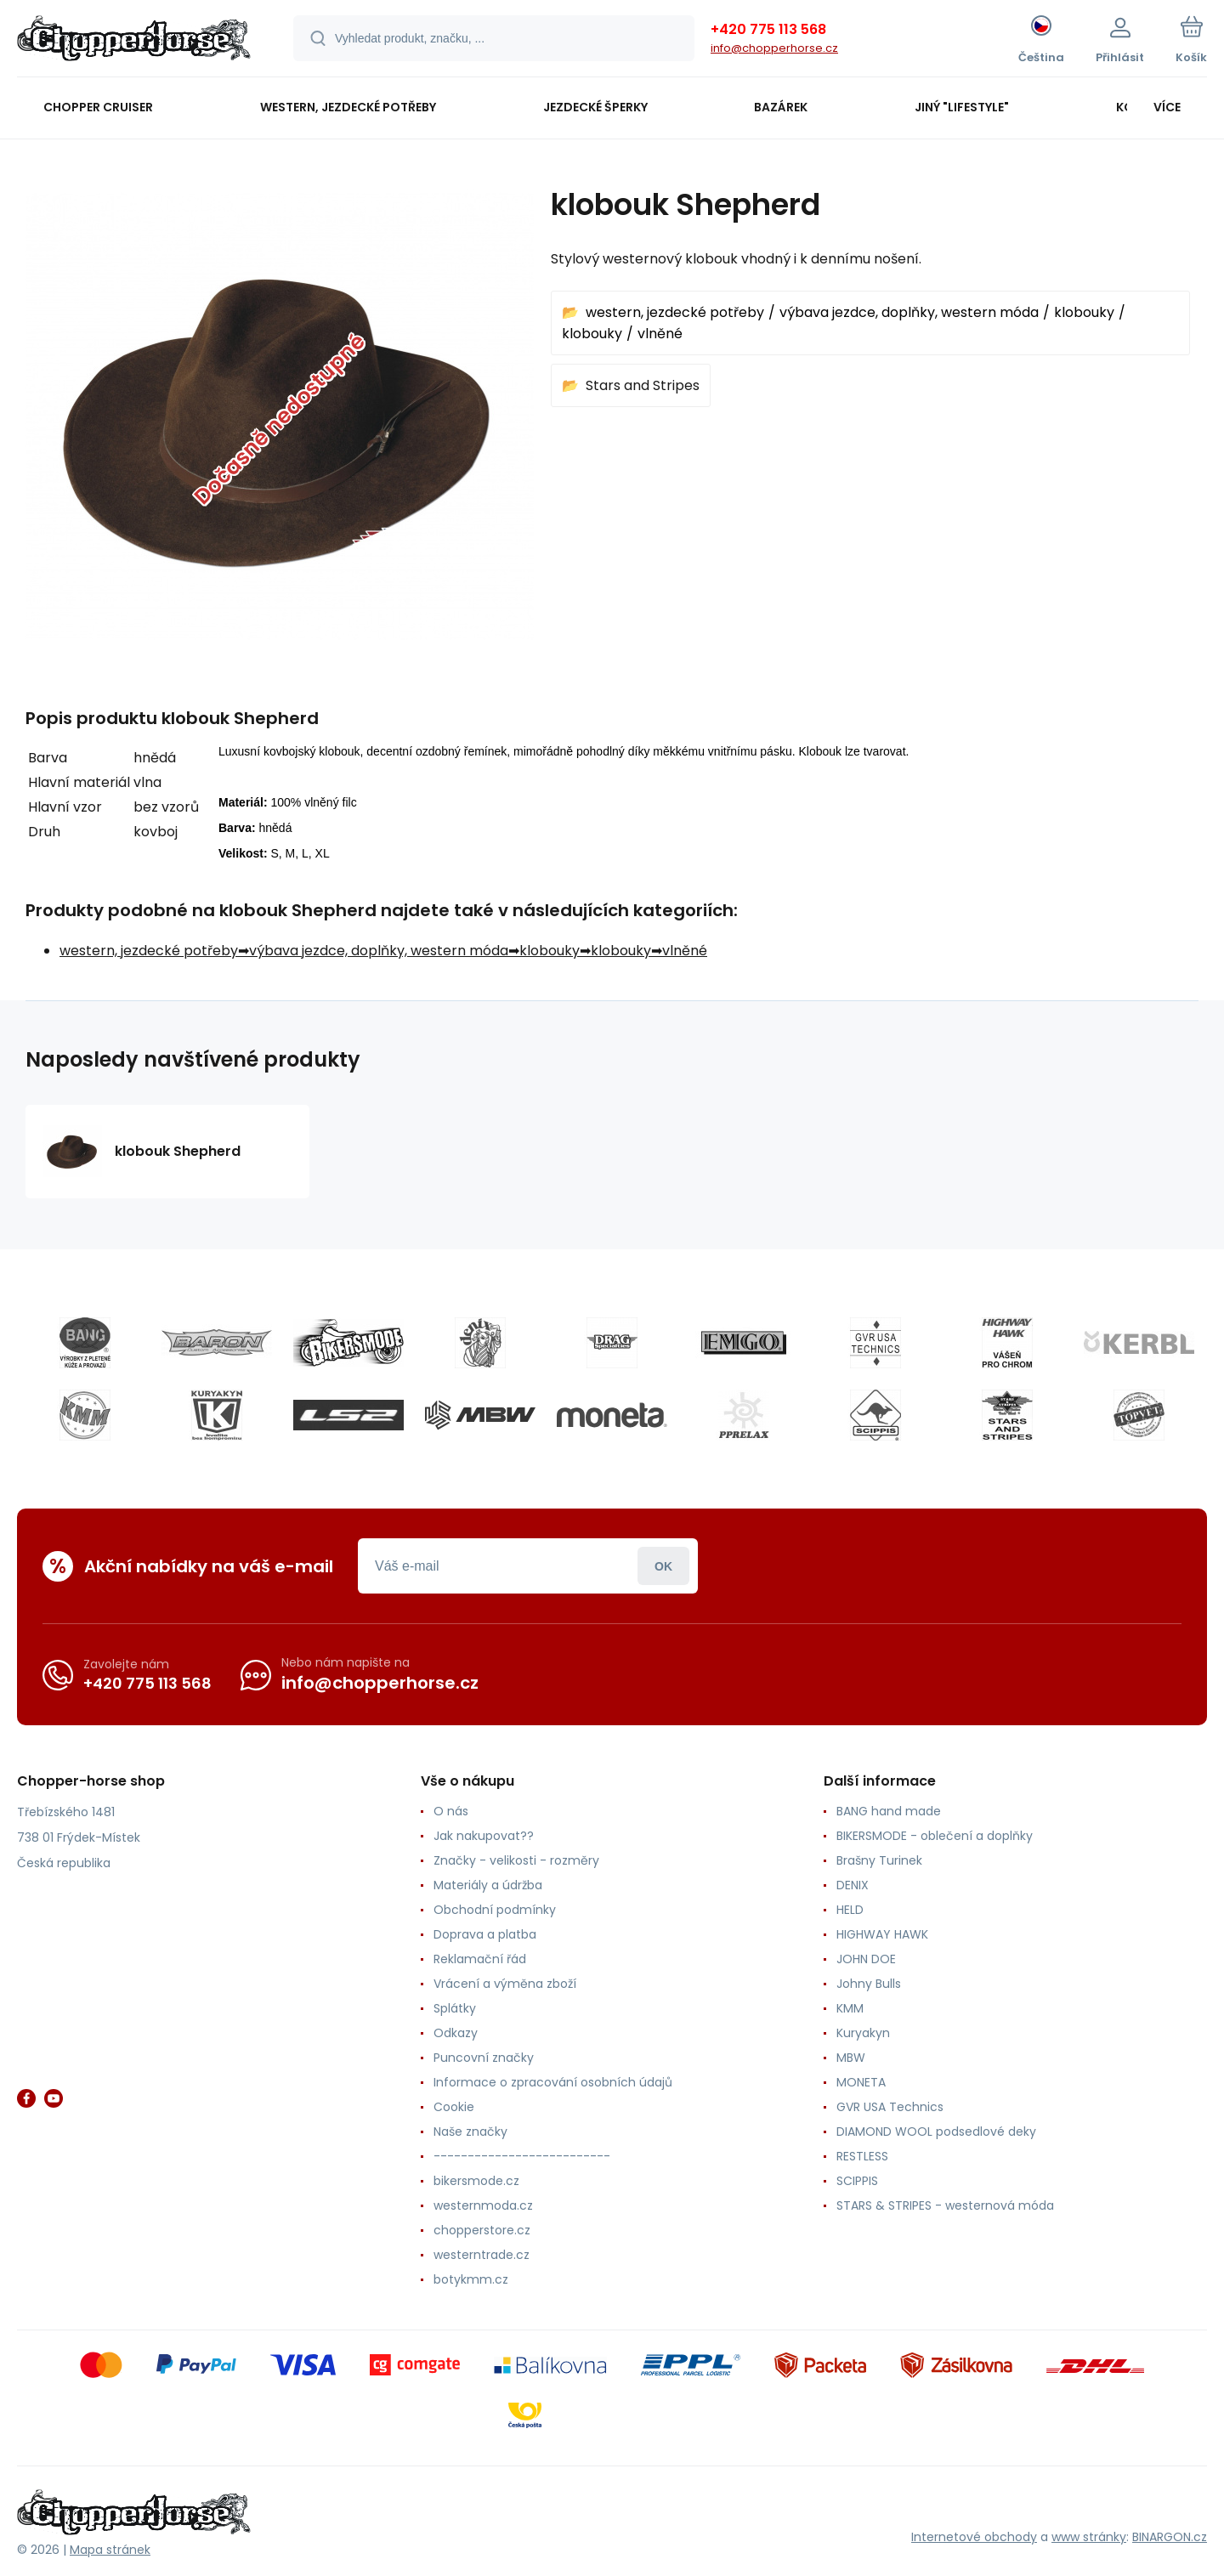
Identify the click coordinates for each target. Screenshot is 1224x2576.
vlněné (660, 333)
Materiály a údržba (488, 1885)
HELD (850, 1909)
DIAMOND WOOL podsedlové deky (936, 2131)
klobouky (1084, 312)
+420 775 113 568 (768, 29)
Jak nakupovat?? (484, 1835)
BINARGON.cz (1169, 2536)
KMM (850, 2008)
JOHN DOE (866, 1958)
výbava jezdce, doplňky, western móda (909, 312)
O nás (451, 1811)
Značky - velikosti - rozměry (516, 1860)
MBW (850, 2057)
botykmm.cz (471, 2279)
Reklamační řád (480, 1958)
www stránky (1088, 2536)
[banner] (134, 40)
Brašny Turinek (879, 1860)
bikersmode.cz (476, 2180)
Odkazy (456, 2032)
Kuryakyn (863, 2032)
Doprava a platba (485, 1934)
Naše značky (470, 2131)
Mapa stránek (110, 2549)
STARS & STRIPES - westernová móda (945, 2205)
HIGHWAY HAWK (882, 1934)
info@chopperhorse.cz (774, 48)
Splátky (455, 2008)
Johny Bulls (868, 1983)
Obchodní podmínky (495, 1909)
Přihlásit (663, 1566)
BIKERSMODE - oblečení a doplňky (934, 1835)
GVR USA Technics (890, 2106)
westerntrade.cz (482, 2254)
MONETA (861, 2082)
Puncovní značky (484, 2057)
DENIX (852, 1885)
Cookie (454, 2106)
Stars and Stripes (643, 385)
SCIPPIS (857, 2180)
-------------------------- (522, 2156)
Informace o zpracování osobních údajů (553, 2082)
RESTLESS (862, 2156)
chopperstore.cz (482, 2230)
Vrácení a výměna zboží (505, 1983)
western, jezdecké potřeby (675, 312)
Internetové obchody (974, 2536)
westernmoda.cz (483, 2205)
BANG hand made (888, 1811)
